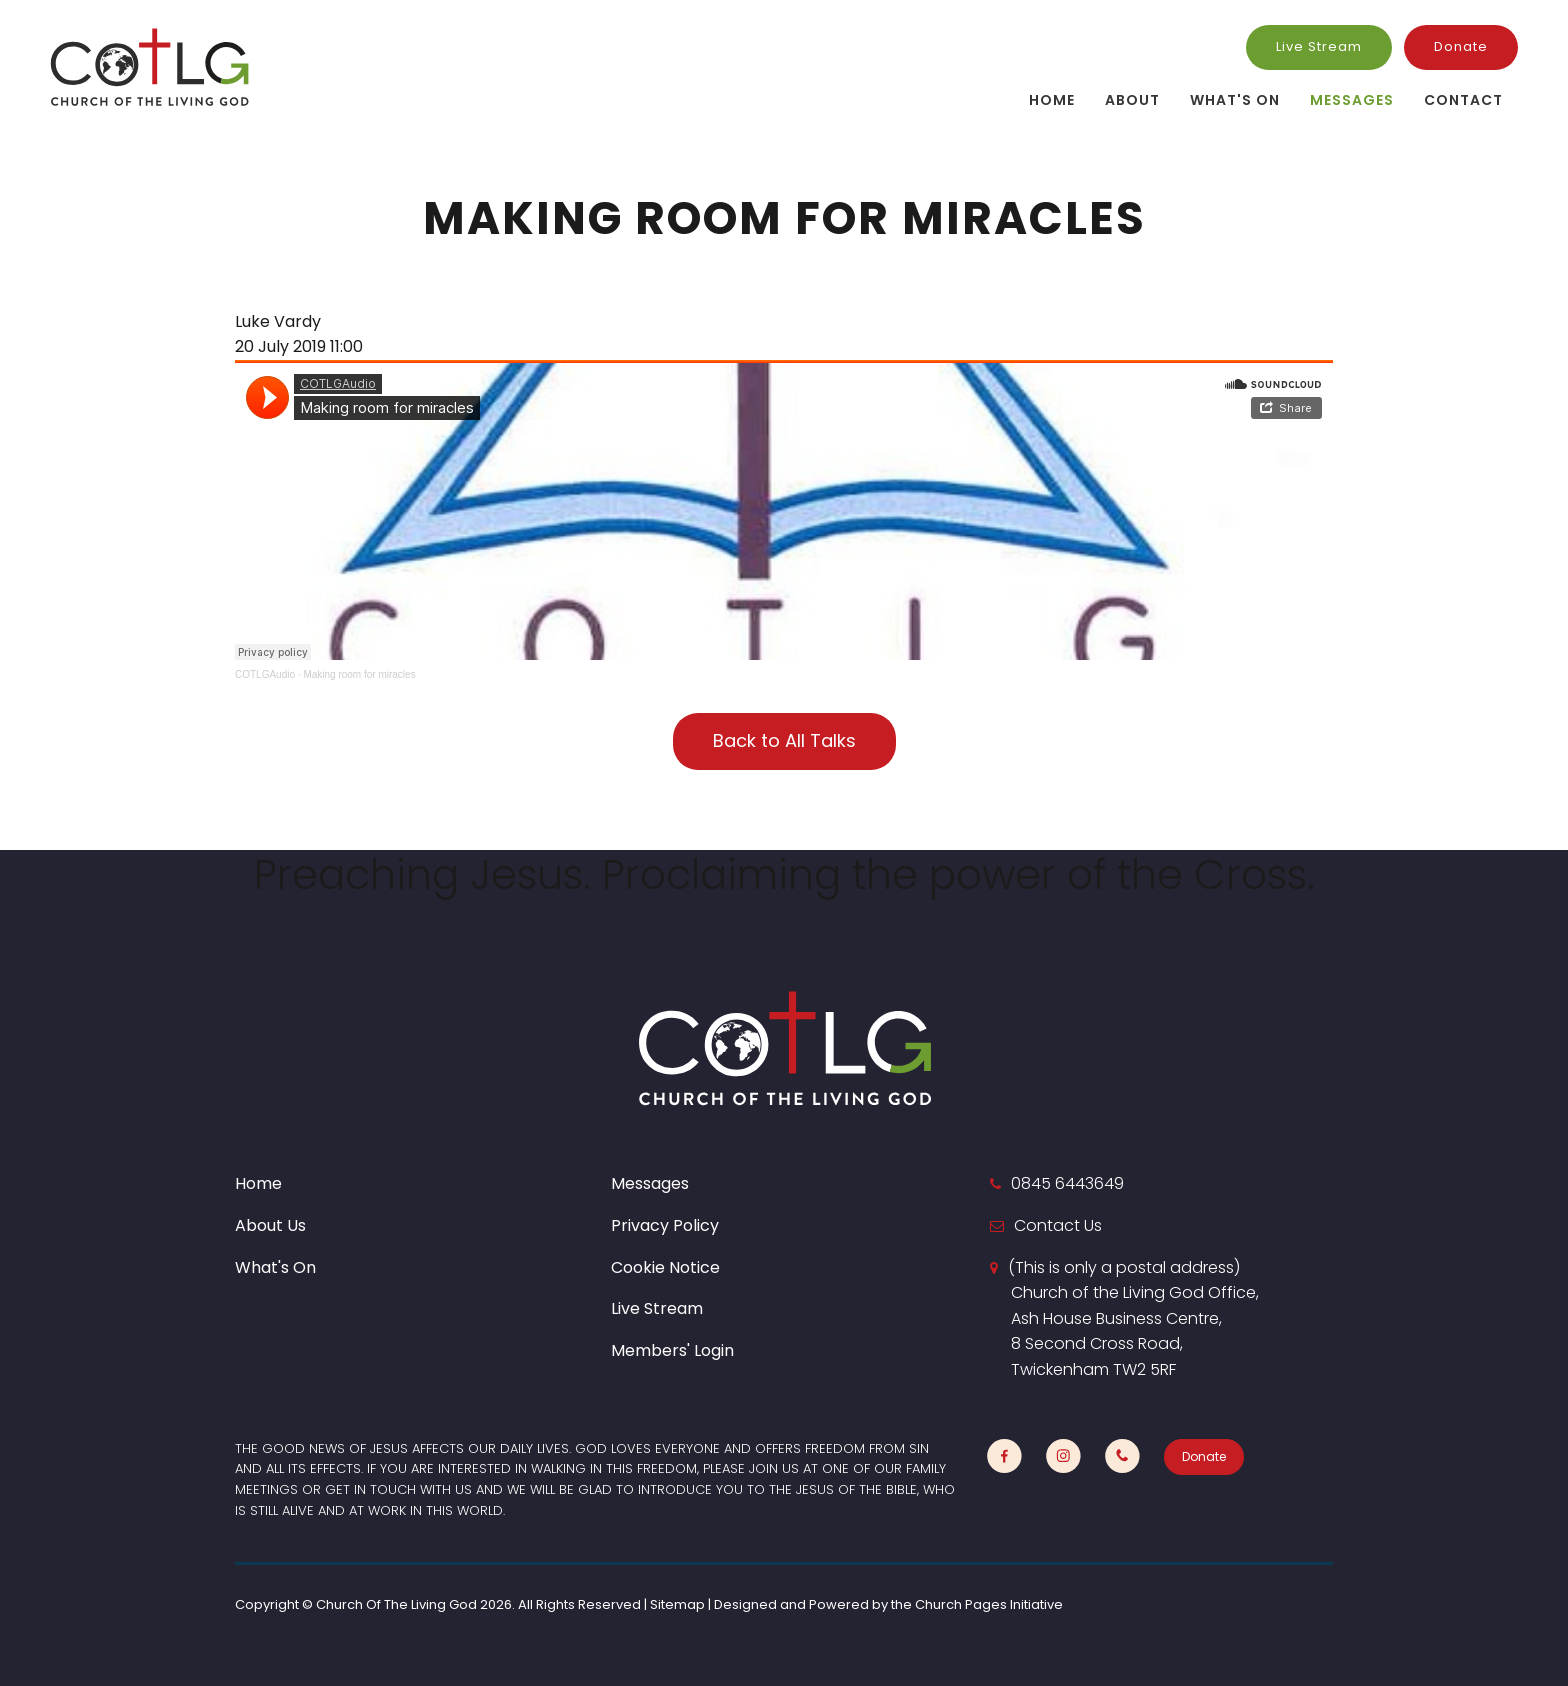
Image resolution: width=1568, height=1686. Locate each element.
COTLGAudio (265, 674)
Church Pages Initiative (989, 1604)
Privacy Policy (665, 1225)
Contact (1463, 100)
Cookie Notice (665, 1267)
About (1132, 100)
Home (1052, 100)
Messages (1352, 100)
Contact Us (1058, 1225)
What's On (1235, 100)
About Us (270, 1225)
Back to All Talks (784, 740)
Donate (1461, 46)
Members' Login (672, 1350)
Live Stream (1319, 46)
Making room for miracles (359, 674)
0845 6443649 (1067, 1183)
